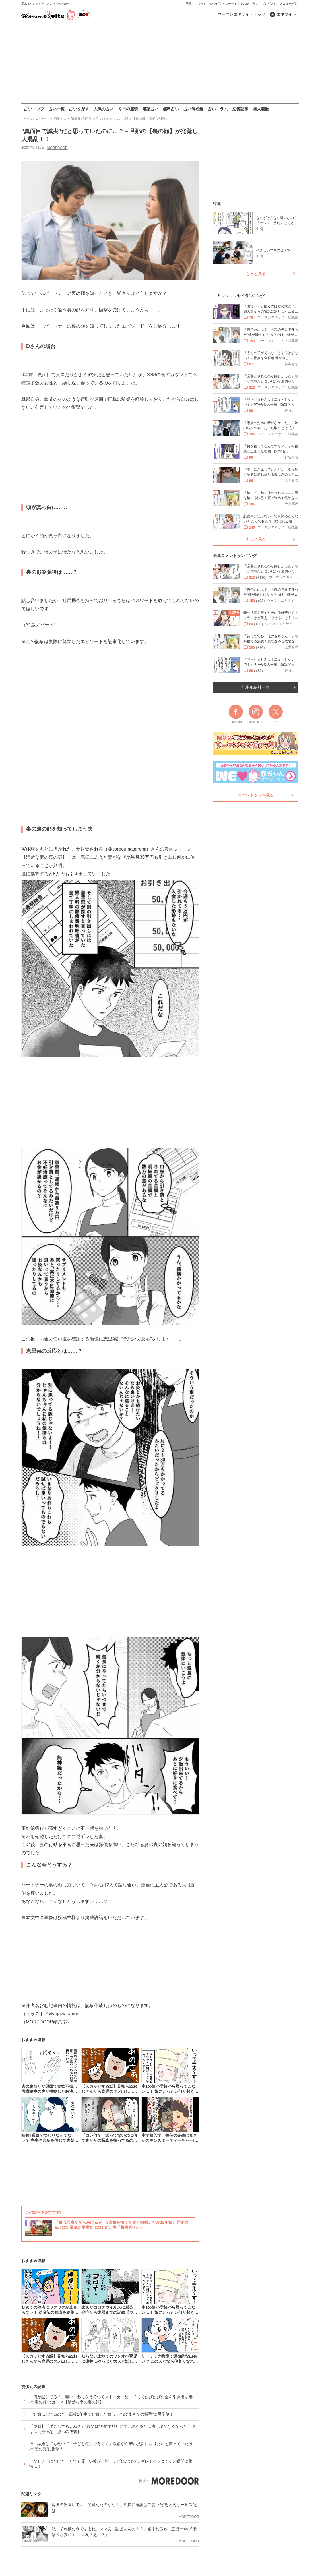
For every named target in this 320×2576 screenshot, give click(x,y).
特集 (217, 204)
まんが (244, 3)
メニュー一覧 (288, 3)
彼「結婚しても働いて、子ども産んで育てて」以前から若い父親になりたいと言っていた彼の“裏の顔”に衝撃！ (111, 2446)
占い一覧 (57, 109)
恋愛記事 (240, 109)
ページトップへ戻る (256, 795)
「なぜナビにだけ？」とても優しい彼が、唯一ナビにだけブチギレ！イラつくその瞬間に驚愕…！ (111, 2464)
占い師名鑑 (193, 109)
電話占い (150, 109)
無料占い (171, 109)
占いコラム (218, 109)
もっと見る (256, 273)
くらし (202, 3)
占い (255, 3)
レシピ (214, 3)
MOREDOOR (57, 148)
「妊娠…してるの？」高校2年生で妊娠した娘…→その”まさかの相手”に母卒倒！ (101, 2414)
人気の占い (103, 109)
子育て (190, 3)
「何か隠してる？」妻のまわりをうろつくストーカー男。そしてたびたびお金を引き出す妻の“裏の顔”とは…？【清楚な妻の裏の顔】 (111, 2399)
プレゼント (269, 3)
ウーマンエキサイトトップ (241, 14)
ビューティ (229, 3)
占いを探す (79, 109)
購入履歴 (261, 109)
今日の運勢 (128, 109)
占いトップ (34, 109)
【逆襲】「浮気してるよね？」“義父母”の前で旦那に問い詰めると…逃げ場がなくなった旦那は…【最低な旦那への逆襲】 (112, 2429)
